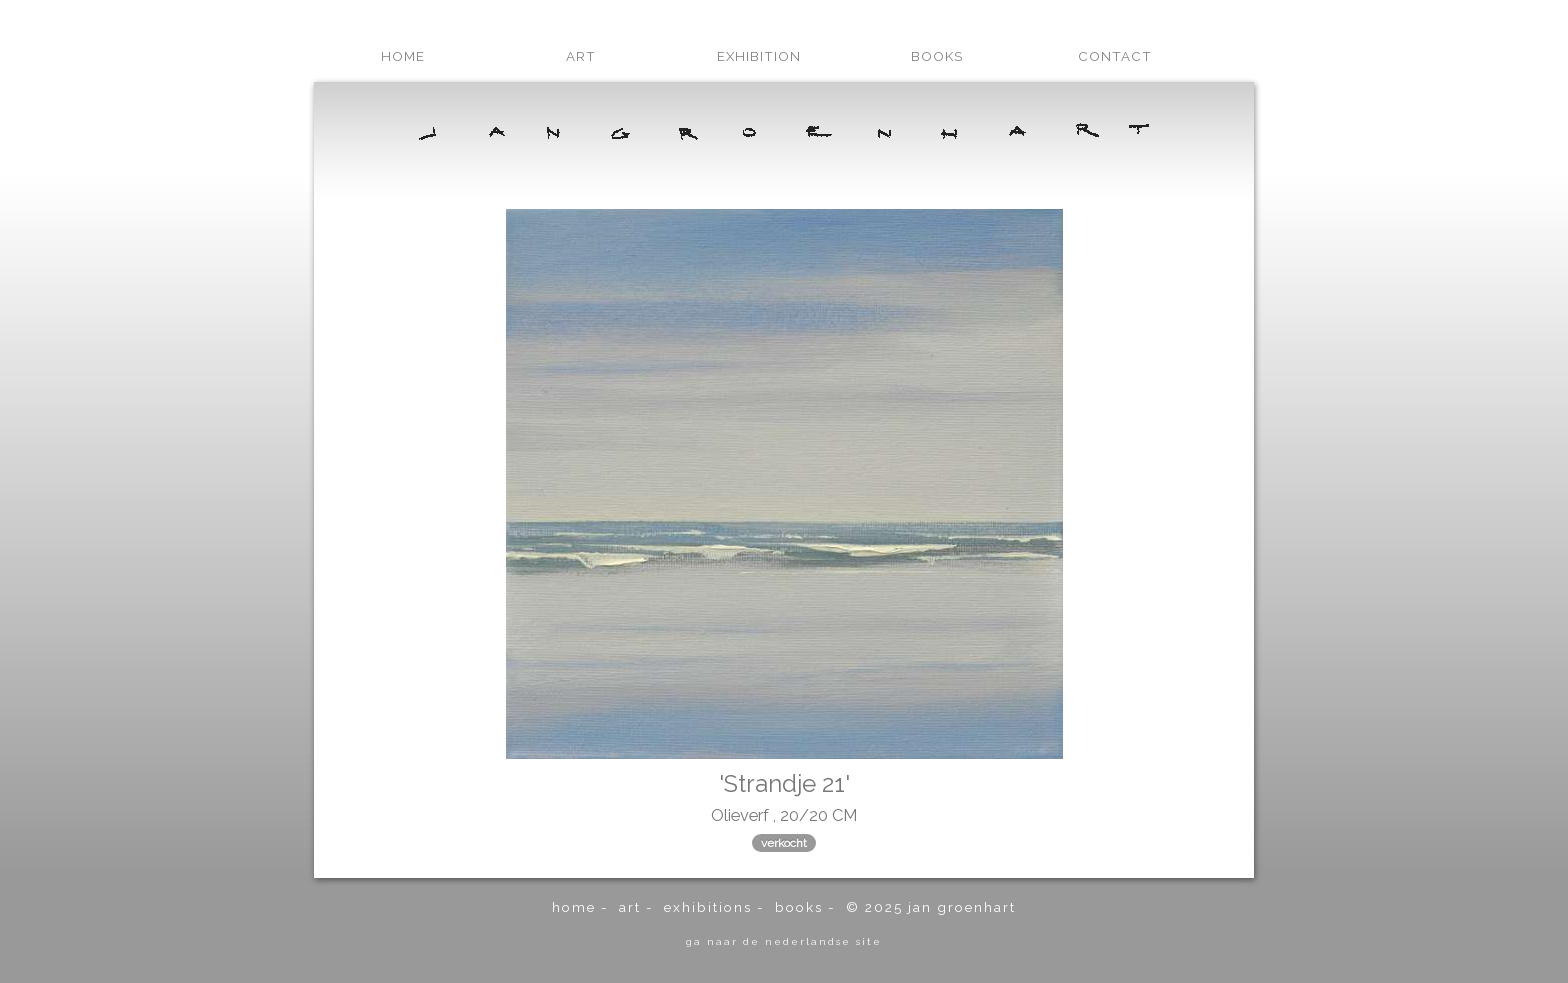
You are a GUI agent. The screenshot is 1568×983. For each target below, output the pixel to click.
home (403, 56)
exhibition (759, 56)
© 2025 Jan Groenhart (931, 907)
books (937, 56)
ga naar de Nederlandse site (784, 941)
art (581, 56)
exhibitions (708, 907)
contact (1115, 56)
